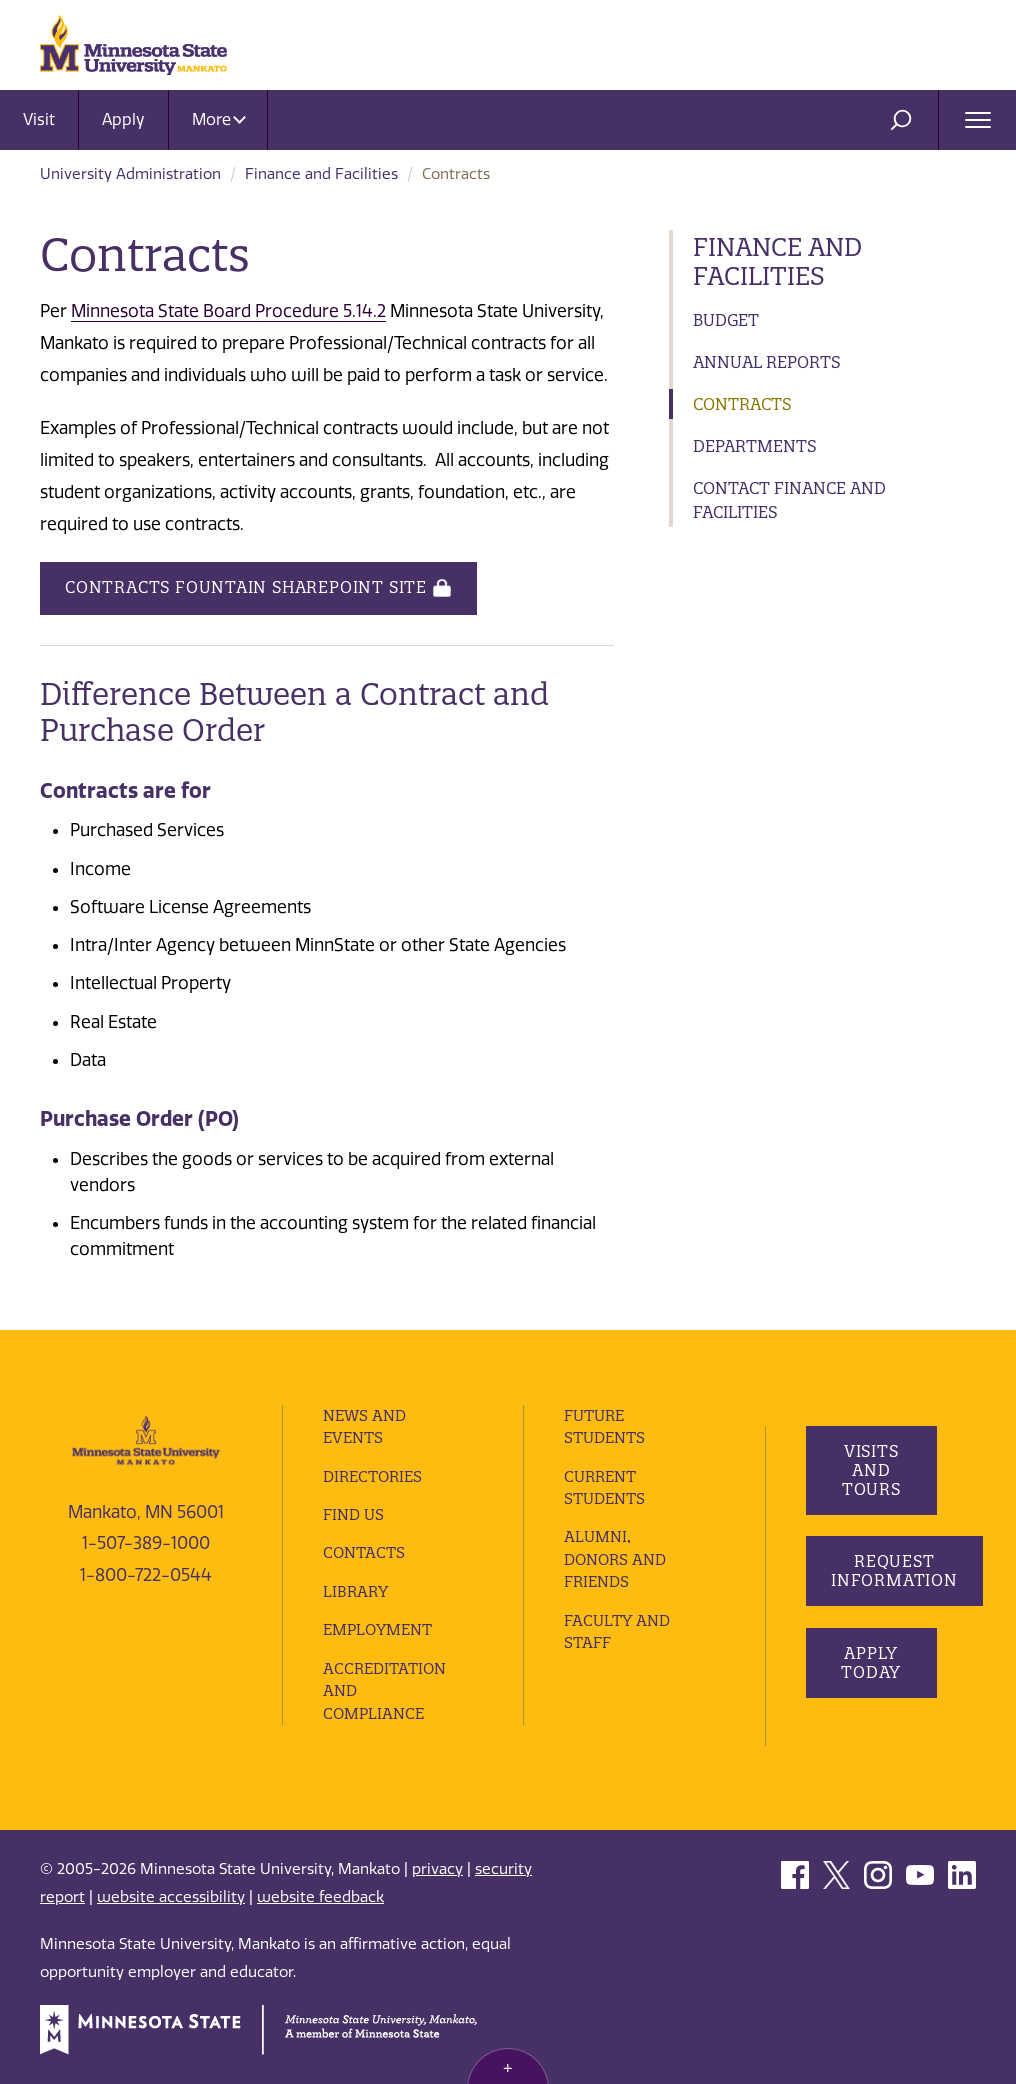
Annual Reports (767, 362)
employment (377, 1629)
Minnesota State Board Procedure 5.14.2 (228, 311)
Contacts (364, 1552)
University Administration (130, 174)
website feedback (320, 1897)
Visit (39, 119)
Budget (726, 320)
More (219, 119)
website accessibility (171, 1897)
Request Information (894, 1570)
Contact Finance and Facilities (789, 500)
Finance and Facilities (321, 174)
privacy (437, 1869)
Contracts (742, 404)
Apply (123, 119)
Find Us (353, 1514)
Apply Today (871, 1662)
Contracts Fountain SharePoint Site (258, 588)
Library (355, 1591)
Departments (755, 446)
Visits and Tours (870, 1470)
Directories (372, 1476)
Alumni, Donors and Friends (615, 1559)
